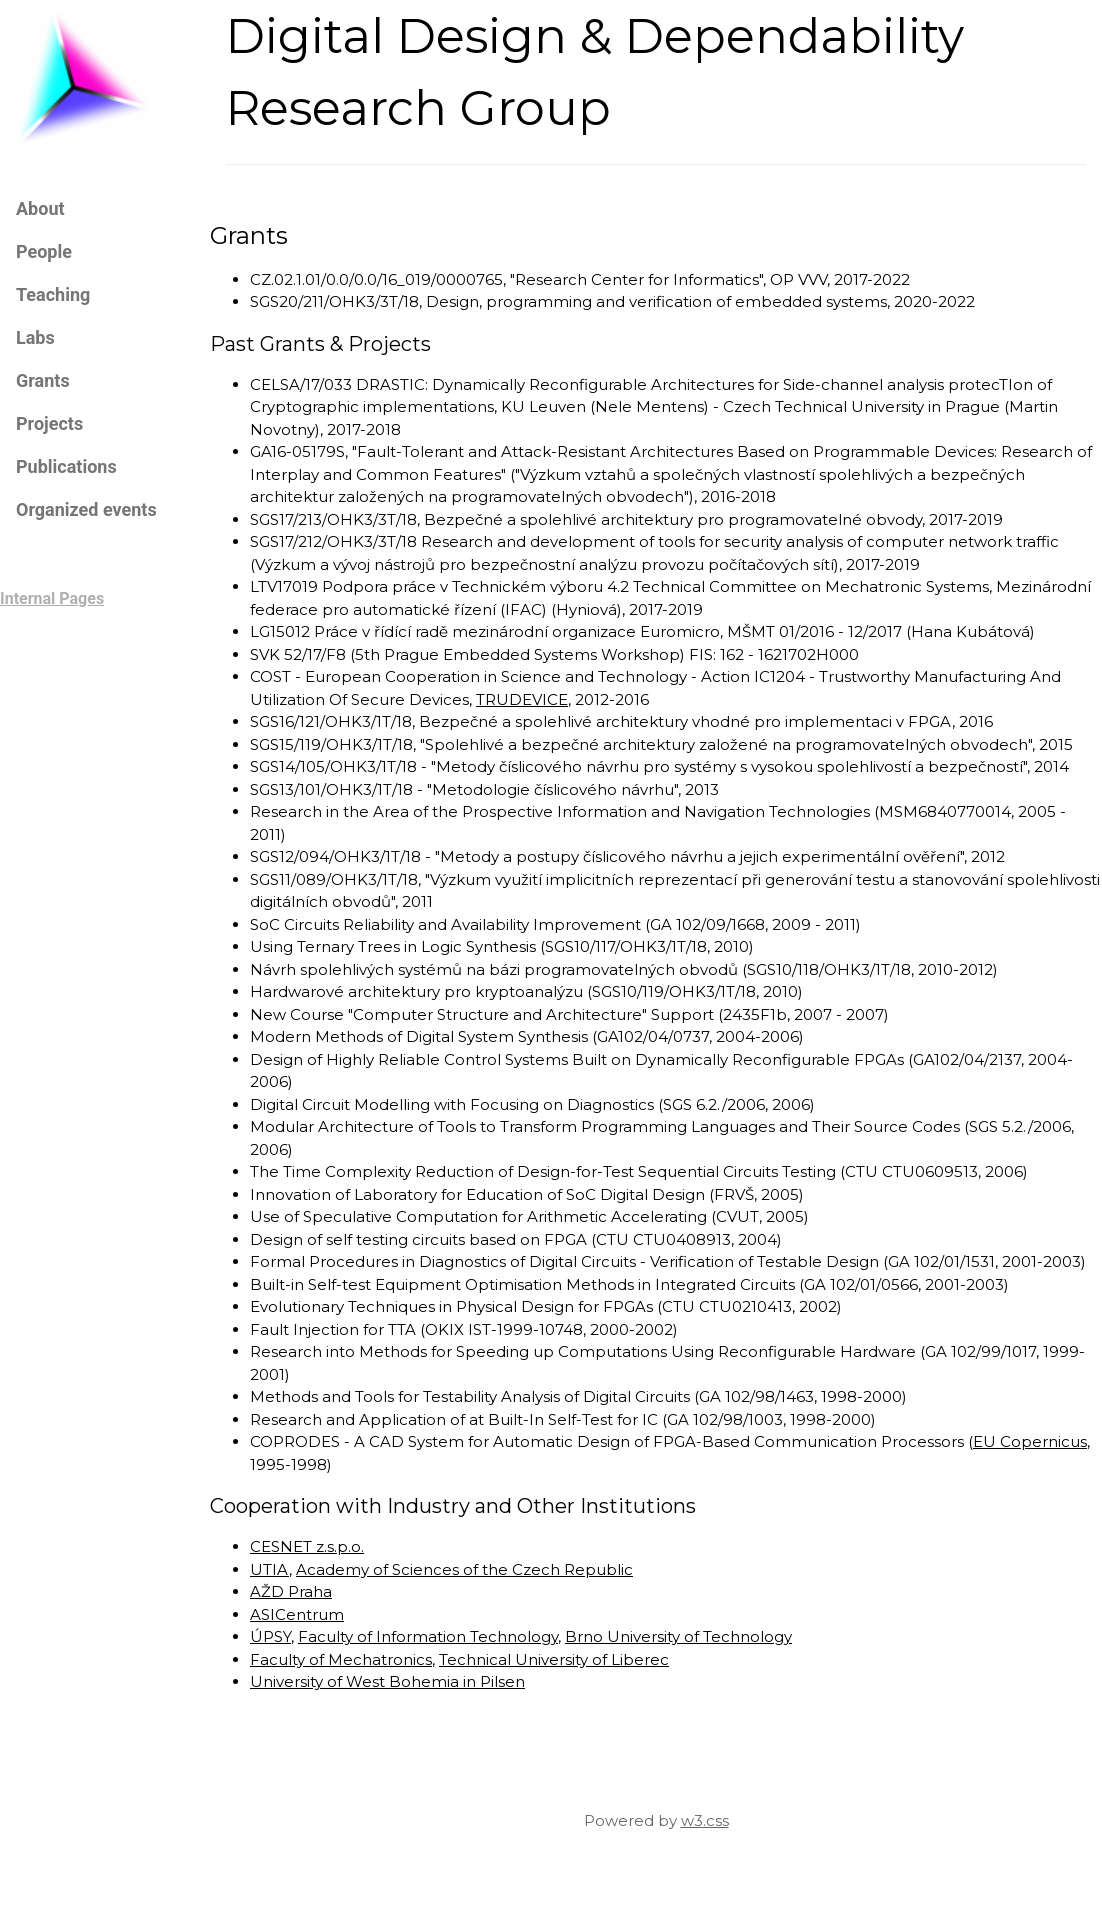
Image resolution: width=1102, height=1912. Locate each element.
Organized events (86, 509)
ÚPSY (270, 1636)
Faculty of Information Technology (428, 1636)
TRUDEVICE (522, 699)
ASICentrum (297, 1614)
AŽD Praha (291, 1591)
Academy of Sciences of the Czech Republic (464, 1569)
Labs (35, 337)
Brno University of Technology (678, 1636)
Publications (66, 466)
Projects (49, 423)
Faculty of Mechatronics (341, 1659)
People (44, 251)
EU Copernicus (1030, 1441)
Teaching (53, 294)
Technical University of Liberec (554, 1659)
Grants (43, 380)
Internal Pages (52, 598)
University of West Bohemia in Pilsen (387, 1681)
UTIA (269, 1569)
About (40, 208)
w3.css (705, 1820)
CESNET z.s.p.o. (307, 1546)
